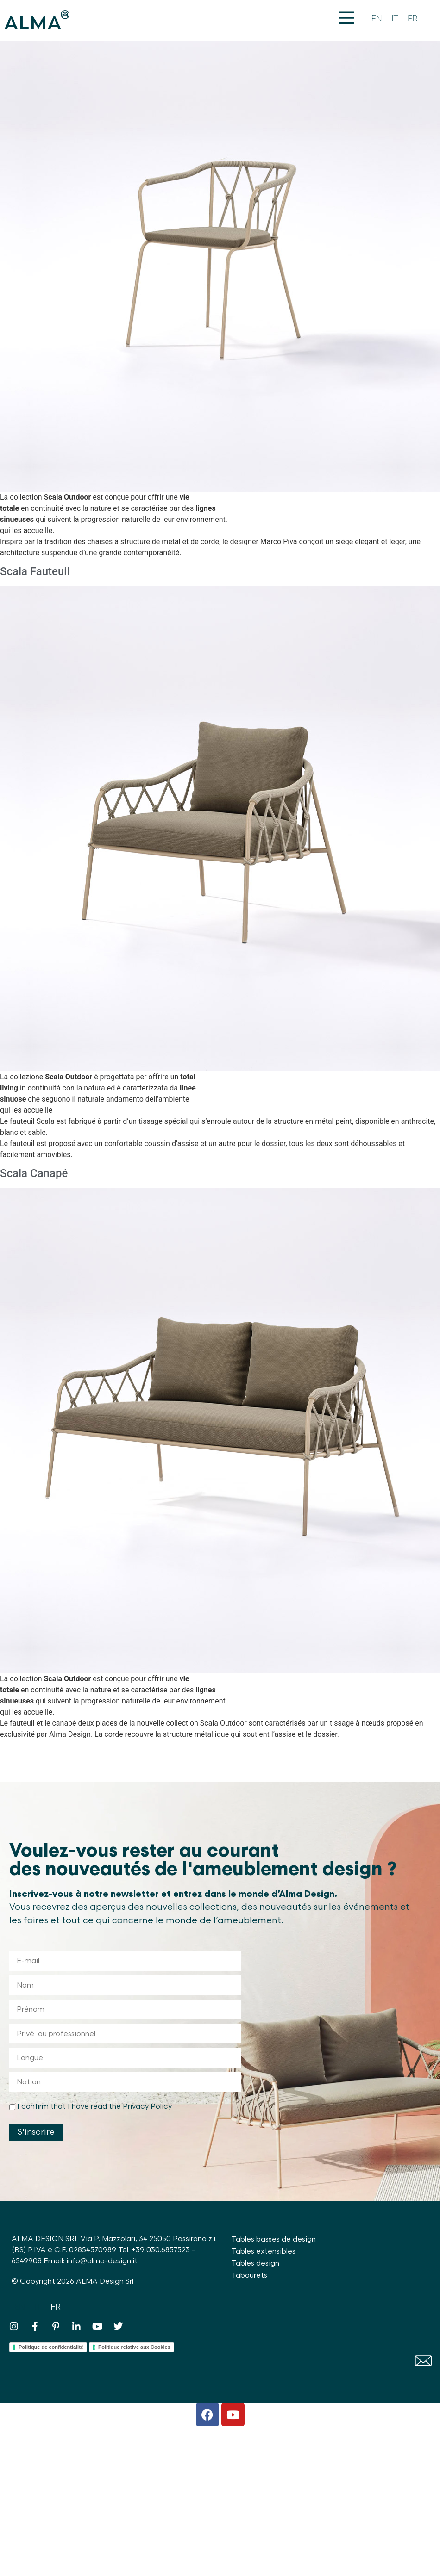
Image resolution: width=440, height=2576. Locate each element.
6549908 (27, 2261)
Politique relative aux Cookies (134, 2347)
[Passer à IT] (395, 18)
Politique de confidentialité (51, 2347)
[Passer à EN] (377, 18)
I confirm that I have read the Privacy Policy (94, 2106)
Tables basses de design (274, 2239)
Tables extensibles (263, 2251)
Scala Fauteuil (35, 571)
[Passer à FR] (412, 18)
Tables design (255, 2263)
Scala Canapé (34, 1173)
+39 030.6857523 (161, 2250)
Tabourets (249, 2275)
